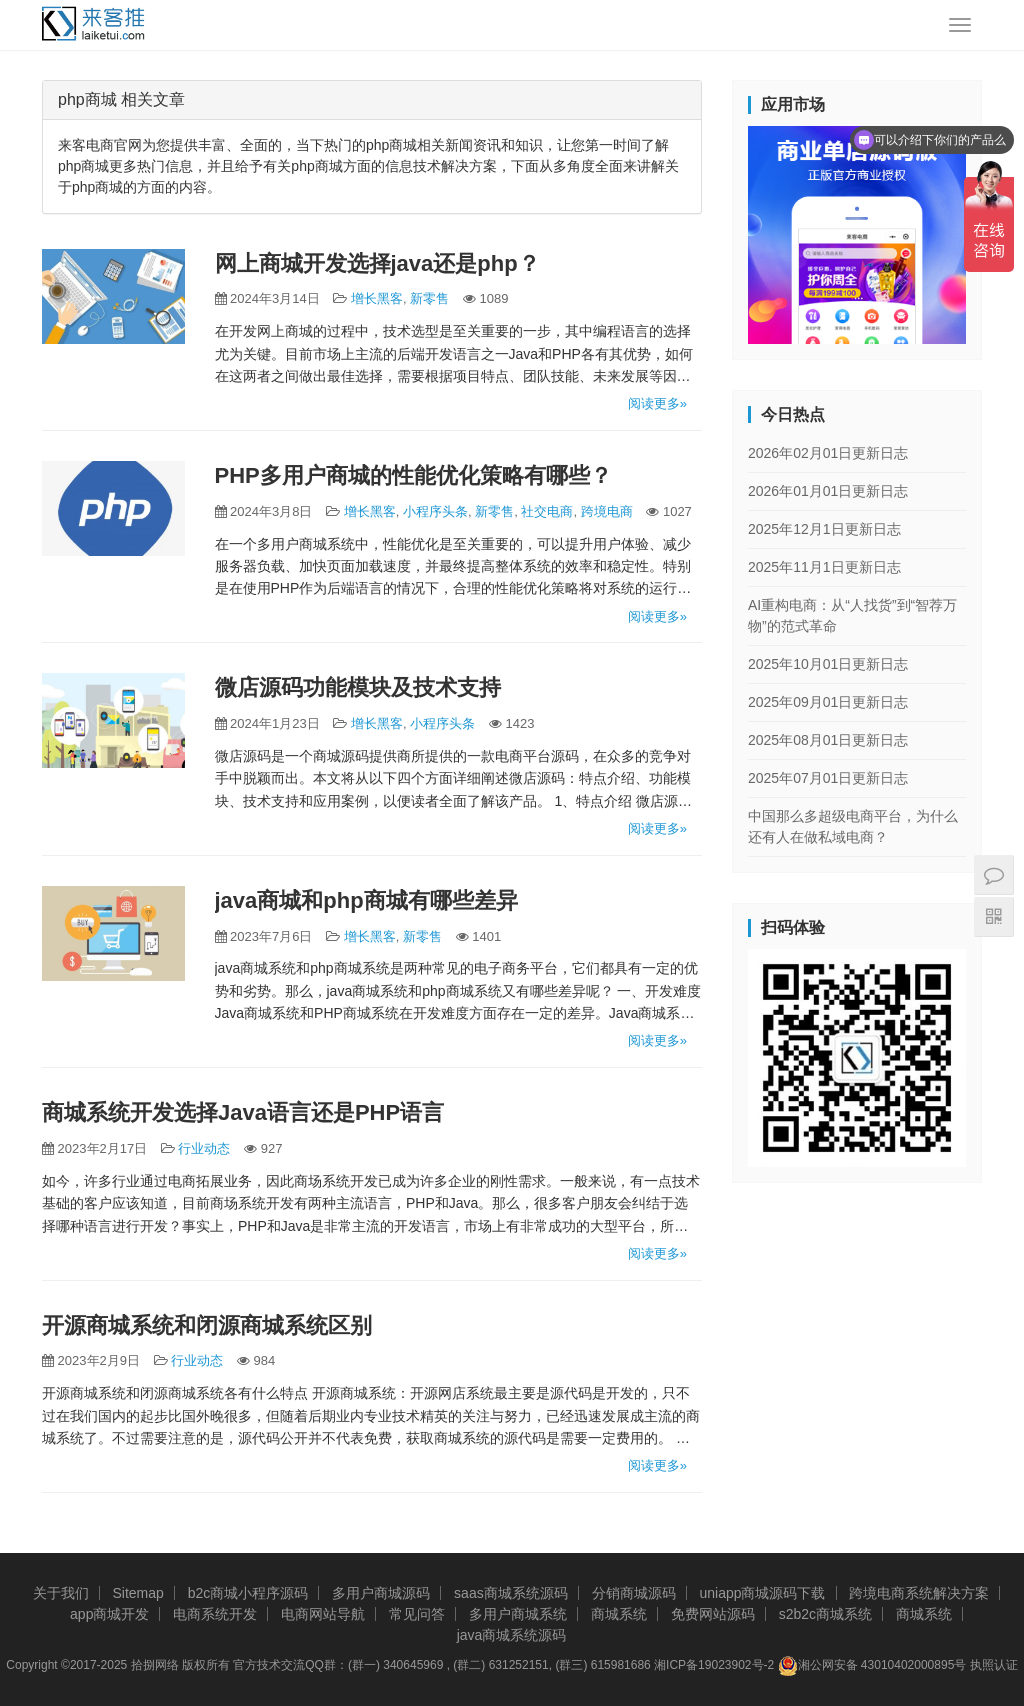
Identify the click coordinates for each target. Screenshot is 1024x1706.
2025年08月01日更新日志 (828, 740)
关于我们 (61, 1593)
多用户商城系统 (518, 1614)
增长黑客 (377, 298)
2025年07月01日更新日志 (828, 778)
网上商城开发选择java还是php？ (377, 263)
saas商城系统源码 (511, 1593)
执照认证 (994, 1665)
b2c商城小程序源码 (248, 1593)
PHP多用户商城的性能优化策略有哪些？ (413, 475)
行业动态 (204, 1148)
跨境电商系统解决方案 (919, 1593)
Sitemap (137, 1593)
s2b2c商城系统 (825, 1614)
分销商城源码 (634, 1593)
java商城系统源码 (512, 1635)
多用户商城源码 (381, 1593)
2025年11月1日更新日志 (824, 567)
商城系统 (619, 1614)
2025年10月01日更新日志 (828, 664)
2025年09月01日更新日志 (828, 702)
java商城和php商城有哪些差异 (366, 900)
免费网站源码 (713, 1614)
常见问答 (417, 1614)
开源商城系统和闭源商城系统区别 (207, 1325)
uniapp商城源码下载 (762, 1593)
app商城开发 (109, 1614)
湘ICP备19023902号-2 (714, 1665)
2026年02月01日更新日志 (828, 453)
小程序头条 (435, 511)
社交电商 (547, 511)
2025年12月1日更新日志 (824, 529)
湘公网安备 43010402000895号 (872, 1666)
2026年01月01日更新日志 (828, 491)
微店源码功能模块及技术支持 (358, 687)
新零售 (429, 298)
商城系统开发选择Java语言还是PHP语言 (243, 1112)
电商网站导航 (323, 1614)
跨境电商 (607, 511)
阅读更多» (657, 403)
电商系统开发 (215, 1614)
